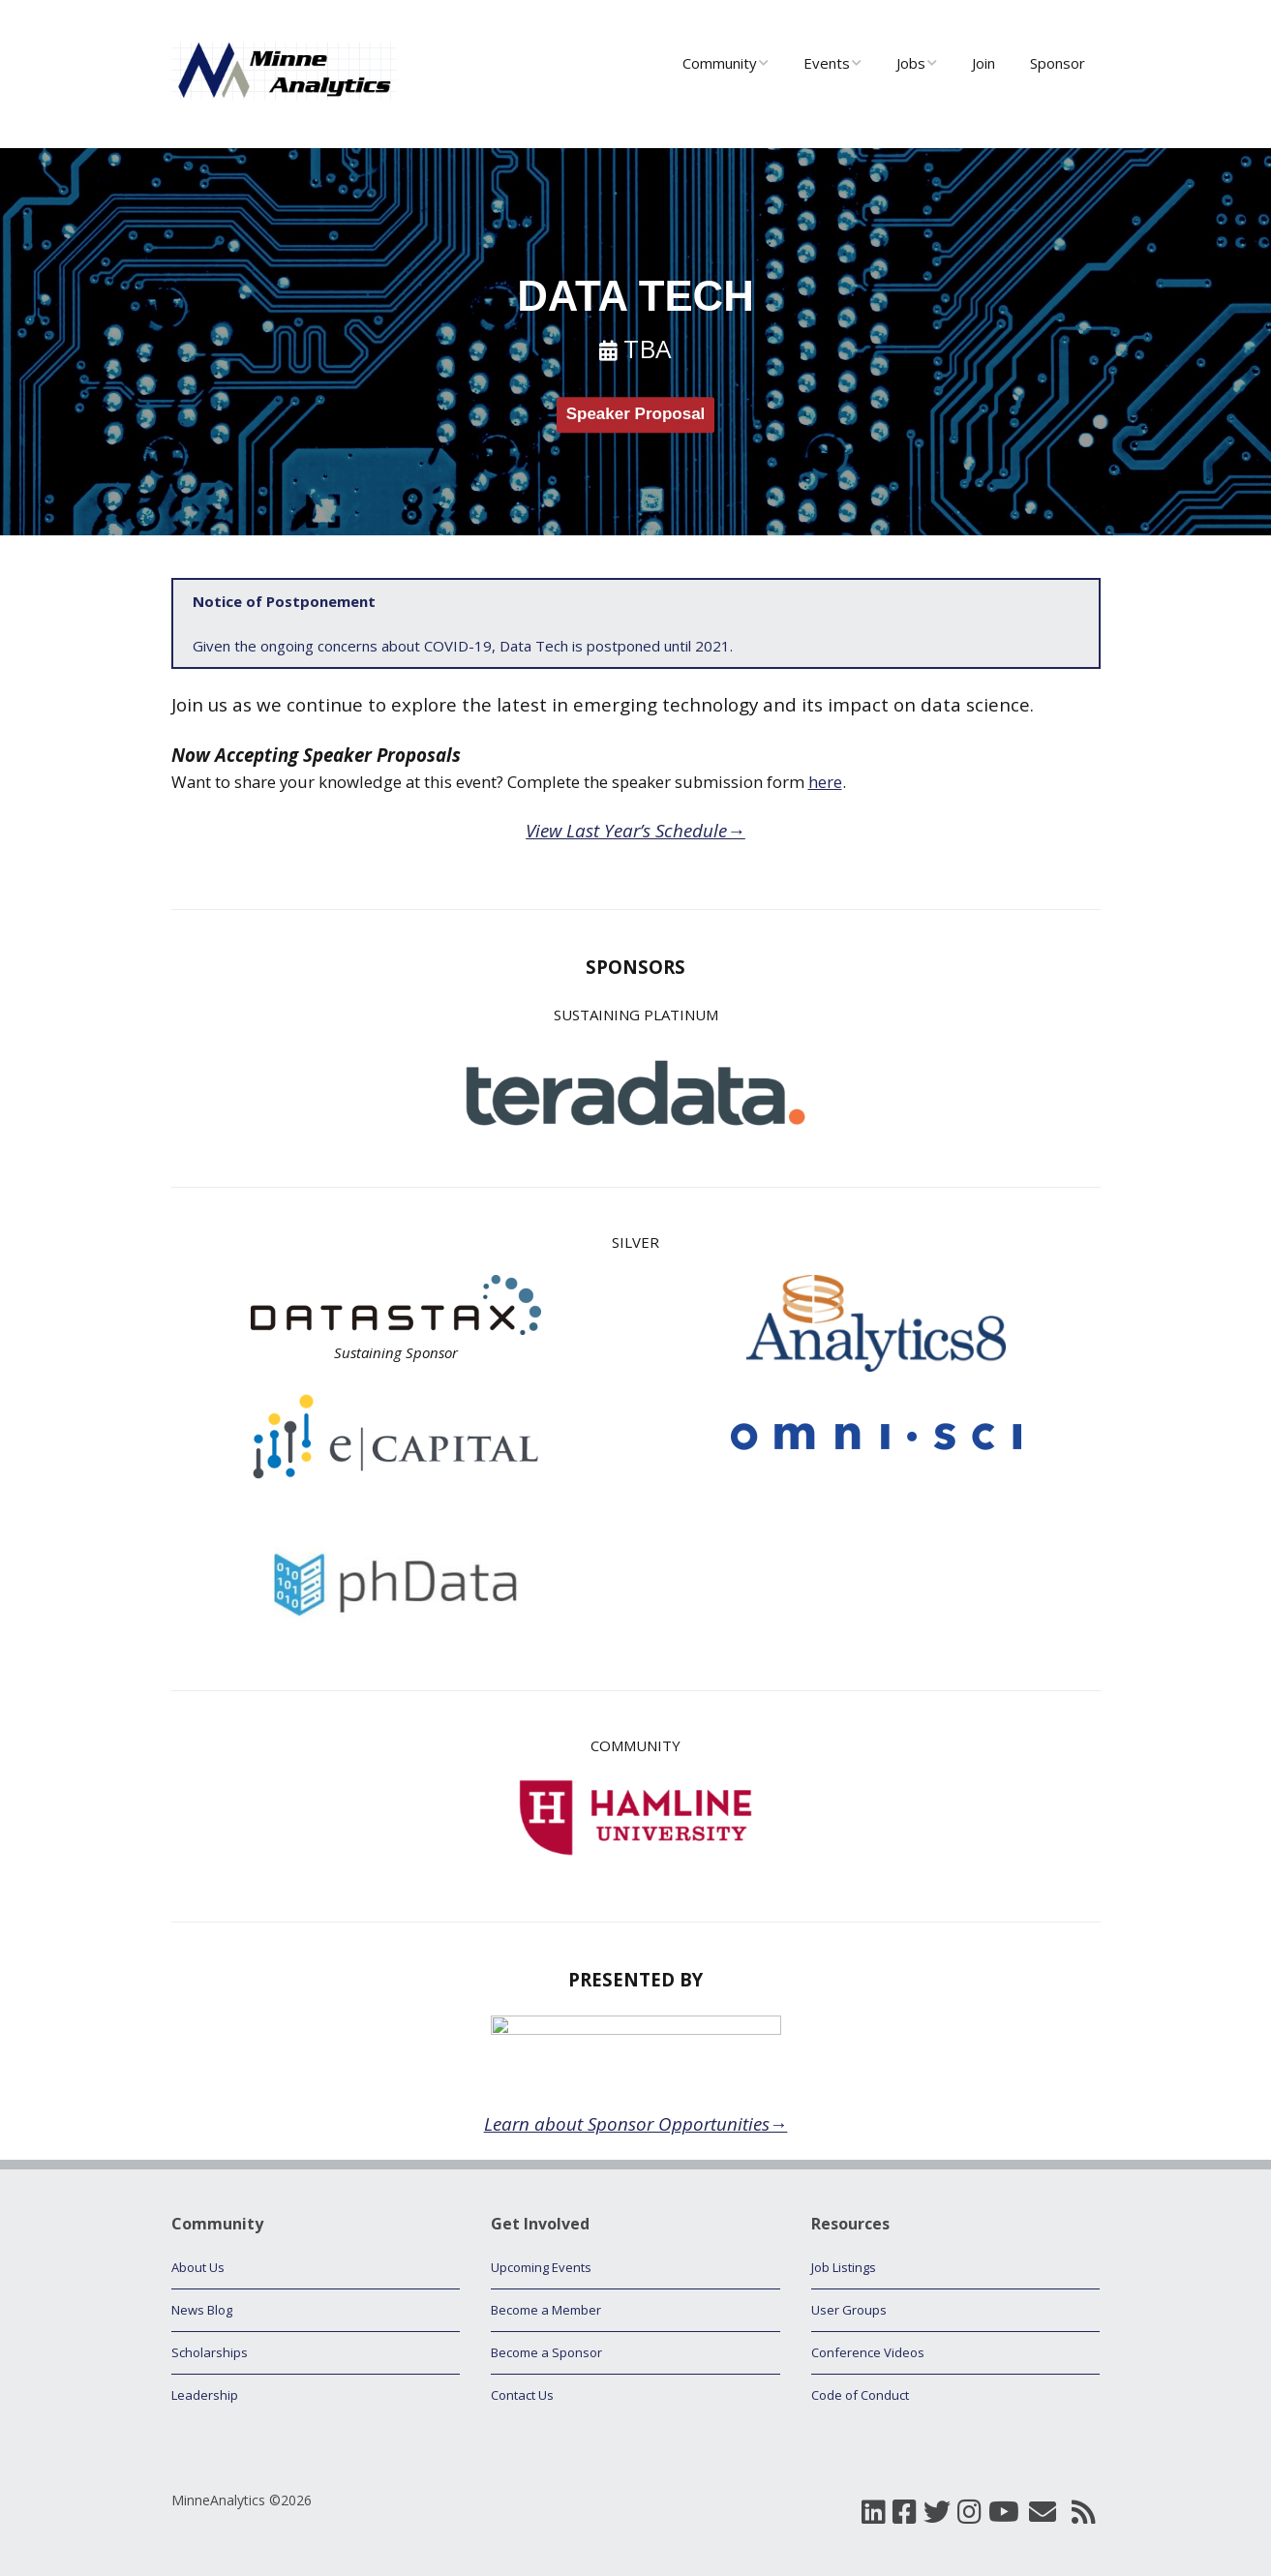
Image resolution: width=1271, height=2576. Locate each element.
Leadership (204, 2395)
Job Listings (843, 2267)
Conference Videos (867, 2352)
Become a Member (546, 2309)
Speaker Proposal (636, 415)
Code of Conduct (860, 2395)
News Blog (201, 2309)
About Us (198, 2267)
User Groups (849, 2309)
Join (983, 63)
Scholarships (209, 2352)
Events (826, 63)
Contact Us (522, 2395)
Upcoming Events (541, 2267)
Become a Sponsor (546, 2352)
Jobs (910, 63)
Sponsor (1057, 63)
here (825, 782)
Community (719, 63)
